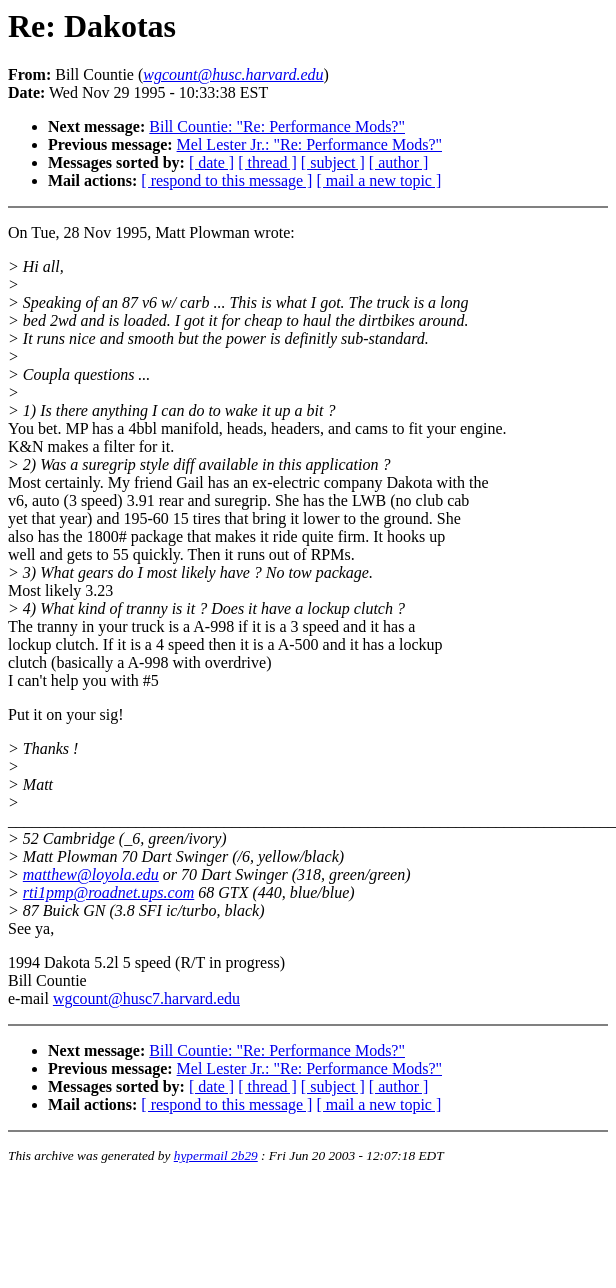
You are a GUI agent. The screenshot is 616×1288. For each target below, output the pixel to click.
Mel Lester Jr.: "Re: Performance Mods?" (309, 144)
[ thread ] (267, 162)
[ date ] (211, 162)
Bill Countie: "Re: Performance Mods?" (277, 126)
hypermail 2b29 (216, 1155)
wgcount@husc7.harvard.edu (146, 998)
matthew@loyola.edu (91, 874)
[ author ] (399, 162)
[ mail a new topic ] (378, 180)
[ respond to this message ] (226, 180)
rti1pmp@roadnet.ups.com (108, 892)
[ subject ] (333, 162)
